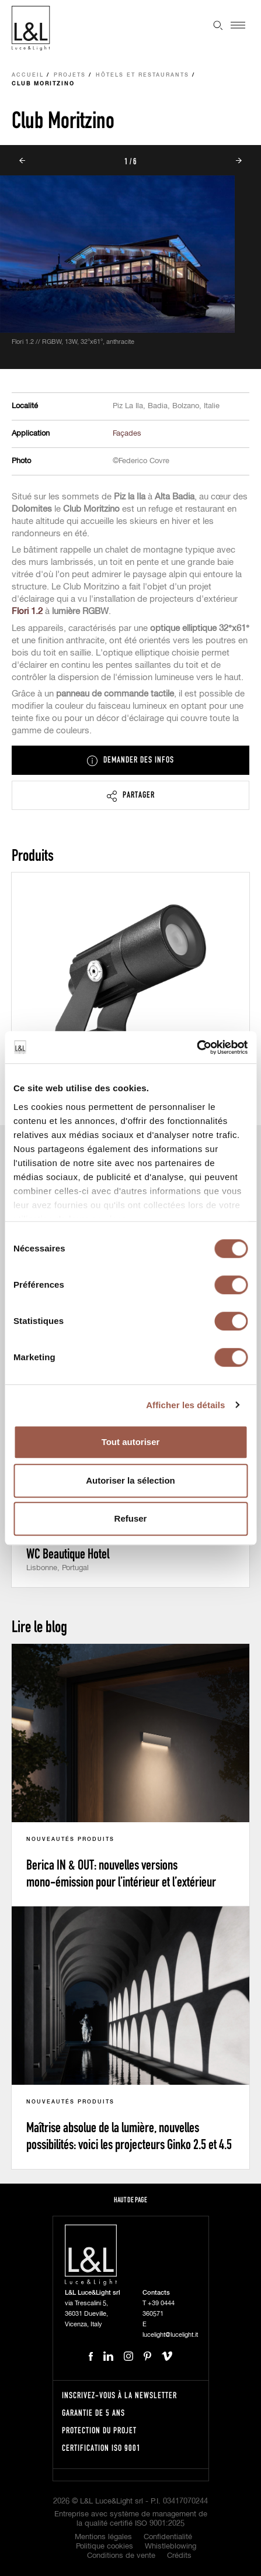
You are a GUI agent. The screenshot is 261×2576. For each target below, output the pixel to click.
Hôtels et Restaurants (142, 75)
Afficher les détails (185, 1405)
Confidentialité (168, 2537)
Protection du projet (99, 2430)
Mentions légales (103, 2537)
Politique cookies (104, 2546)
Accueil (28, 75)
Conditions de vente (121, 2556)
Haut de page (130, 2199)
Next (239, 161)
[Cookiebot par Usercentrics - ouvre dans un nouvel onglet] (196, 1047)
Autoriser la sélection (130, 1480)
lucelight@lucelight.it (170, 2335)
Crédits (179, 2556)
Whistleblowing (170, 2546)
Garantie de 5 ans (93, 2412)
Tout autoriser (131, 1442)
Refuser (130, 1518)
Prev (22, 161)
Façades (127, 433)
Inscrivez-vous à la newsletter (119, 2395)
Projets (70, 75)
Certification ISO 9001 (101, 2447)
